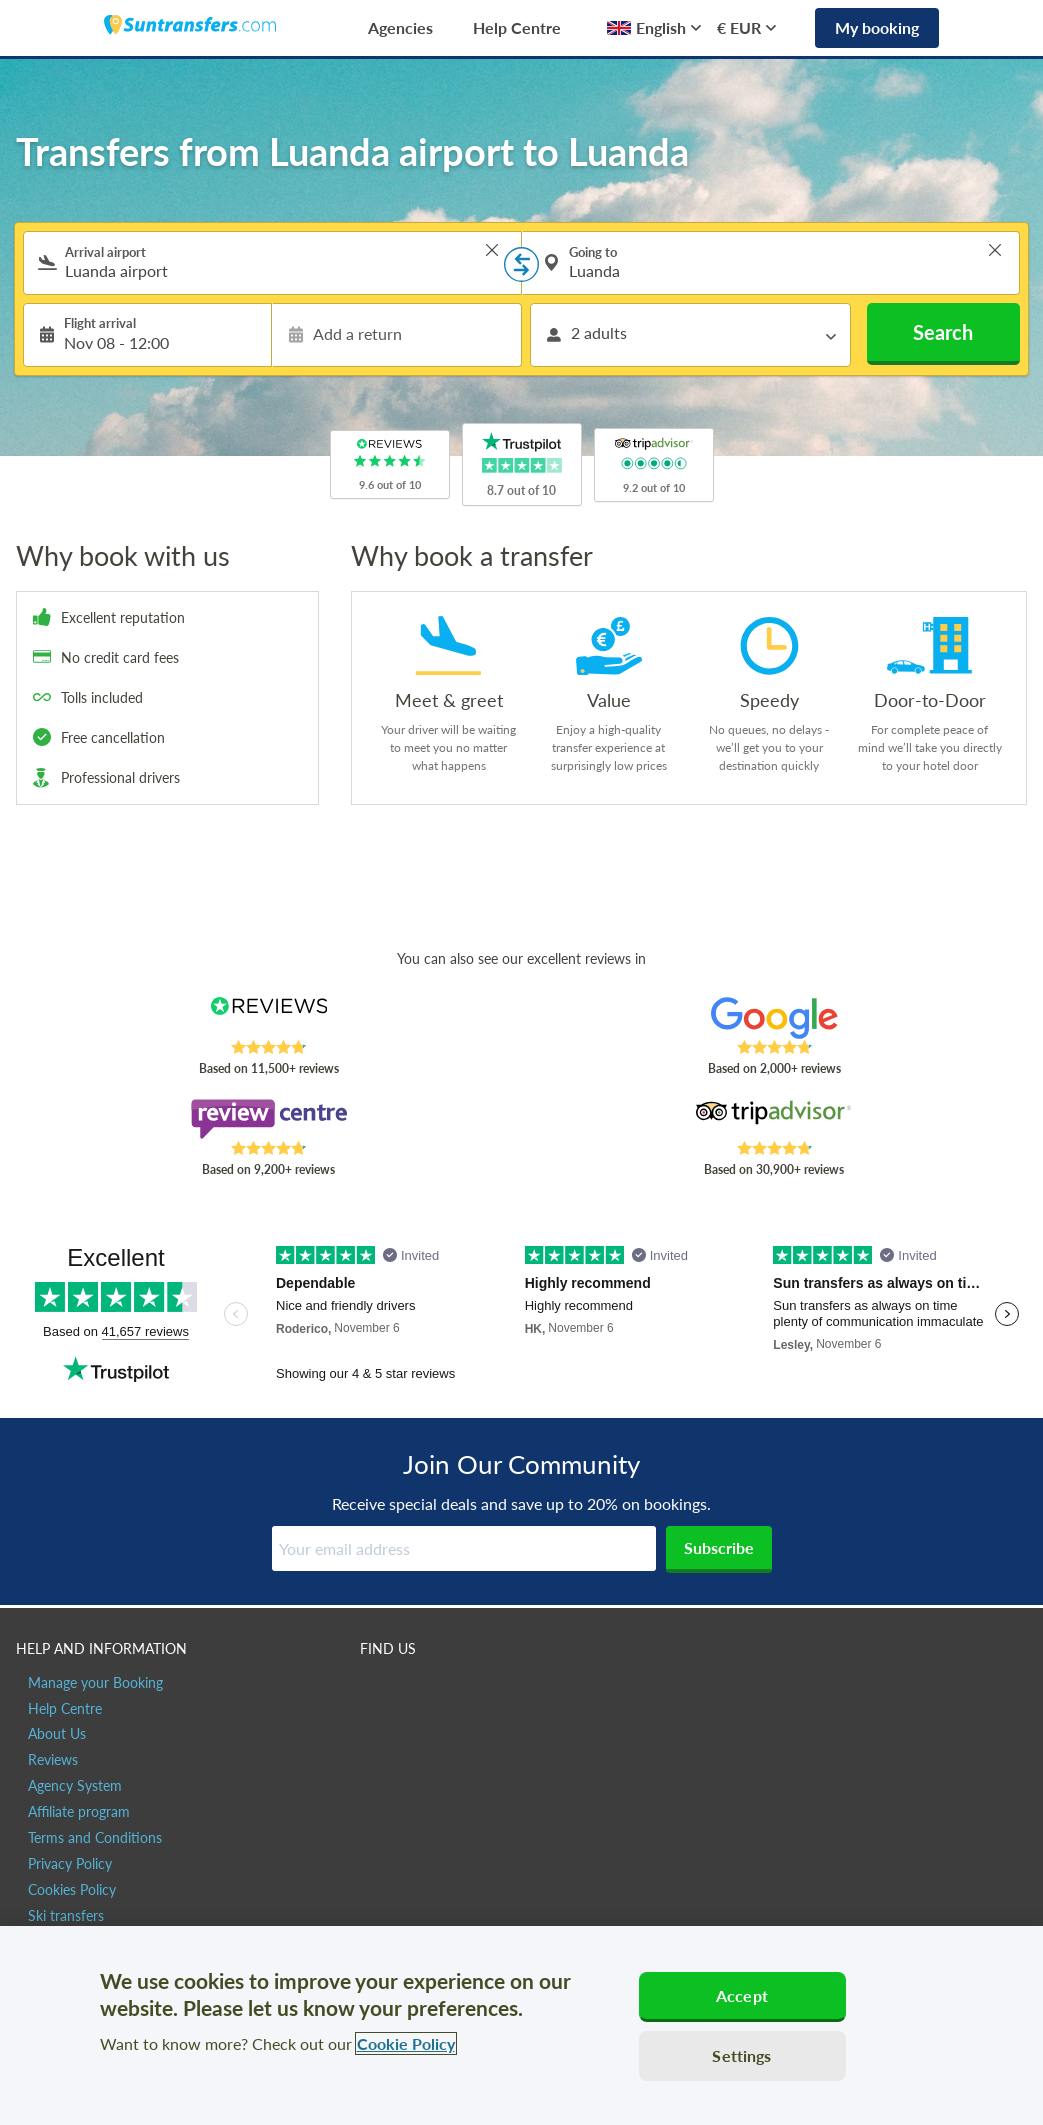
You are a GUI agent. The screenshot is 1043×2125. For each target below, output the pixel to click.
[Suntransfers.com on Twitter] (420, 1691)
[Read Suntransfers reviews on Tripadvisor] (774, 1119)
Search (943, 332)
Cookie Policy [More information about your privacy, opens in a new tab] (406, 2043)
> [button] (492, 250)
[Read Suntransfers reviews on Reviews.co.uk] (268, 1018)
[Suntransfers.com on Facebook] (377, 1691)
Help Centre (517, 27)
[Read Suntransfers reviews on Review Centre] (268, 1119)
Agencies (400, 27)
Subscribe (719, 1547)
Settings (741, 2055)
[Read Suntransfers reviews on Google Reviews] (774, 1018)
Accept (742, 1995)
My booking (877, 27)
